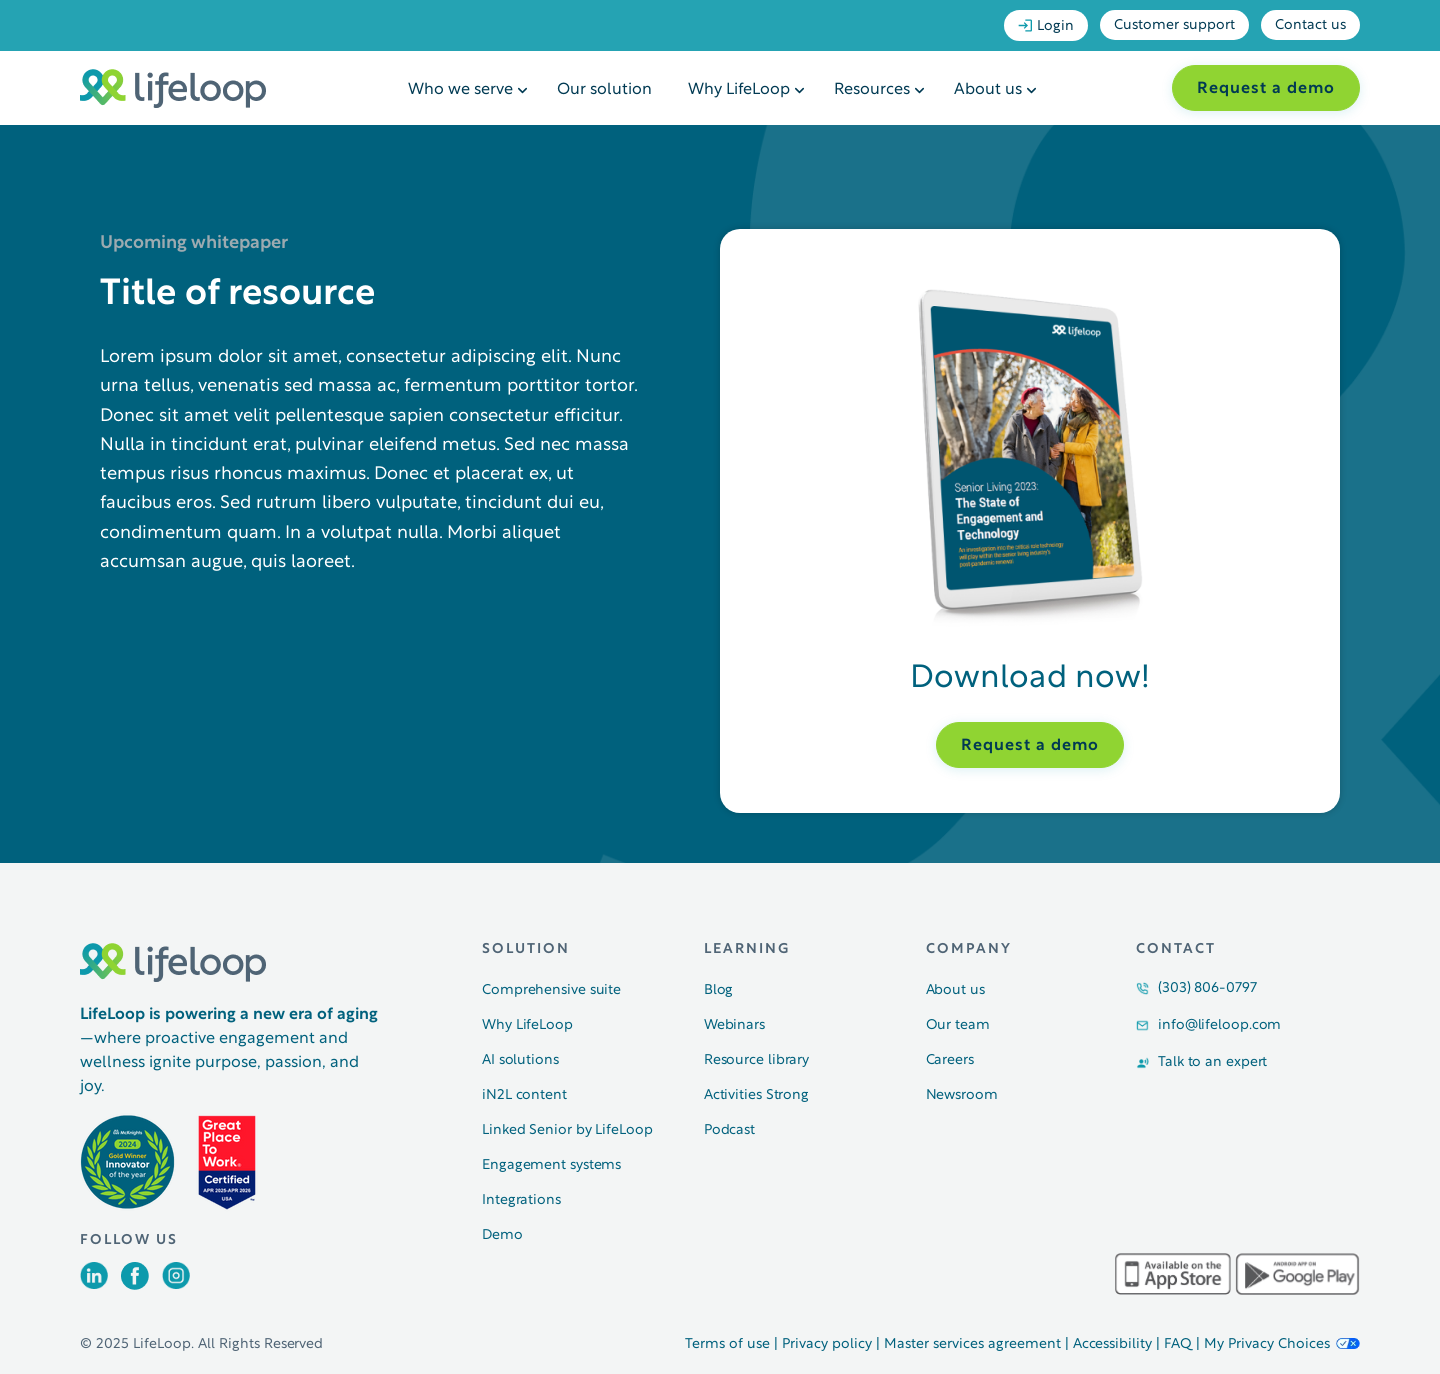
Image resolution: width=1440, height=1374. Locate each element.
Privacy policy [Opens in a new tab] (827, 1344)
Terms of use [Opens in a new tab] (727, 1344)
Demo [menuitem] (502, 1235)
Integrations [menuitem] (521, 1200)
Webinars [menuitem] (734, 1025)
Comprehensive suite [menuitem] (551, 990)
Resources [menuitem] (872, 90)
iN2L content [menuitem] (524, 1095)
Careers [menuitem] (950, 1060)
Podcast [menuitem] (729, 1130)
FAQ (1178, 1344)
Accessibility (1113, 1344)
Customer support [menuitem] (1174, 25)
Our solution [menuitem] (604, 90)
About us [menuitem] (988, 90)
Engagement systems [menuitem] (551, 1165)
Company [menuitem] (969, 949)
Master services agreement (972, 1344)
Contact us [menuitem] (1310, 25)
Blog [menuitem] (719, 990)
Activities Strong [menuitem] (756, 1095)
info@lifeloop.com (1219, 1025)
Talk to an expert (1212, 1062)
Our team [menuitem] (958, 1025)
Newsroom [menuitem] (962, 1095)
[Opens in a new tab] (94, 1284)
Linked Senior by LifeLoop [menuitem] (567, 1130)
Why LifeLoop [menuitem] (739, 90)
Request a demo (1266, 89)
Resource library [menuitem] (756, 1060)
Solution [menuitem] (526, 949)
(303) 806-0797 (1207, 988)
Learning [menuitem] (747, 949)
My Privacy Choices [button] (1282, 1344)
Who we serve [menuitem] (460, 90)
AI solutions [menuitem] (520, 1060)
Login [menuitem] (1046, 26)
